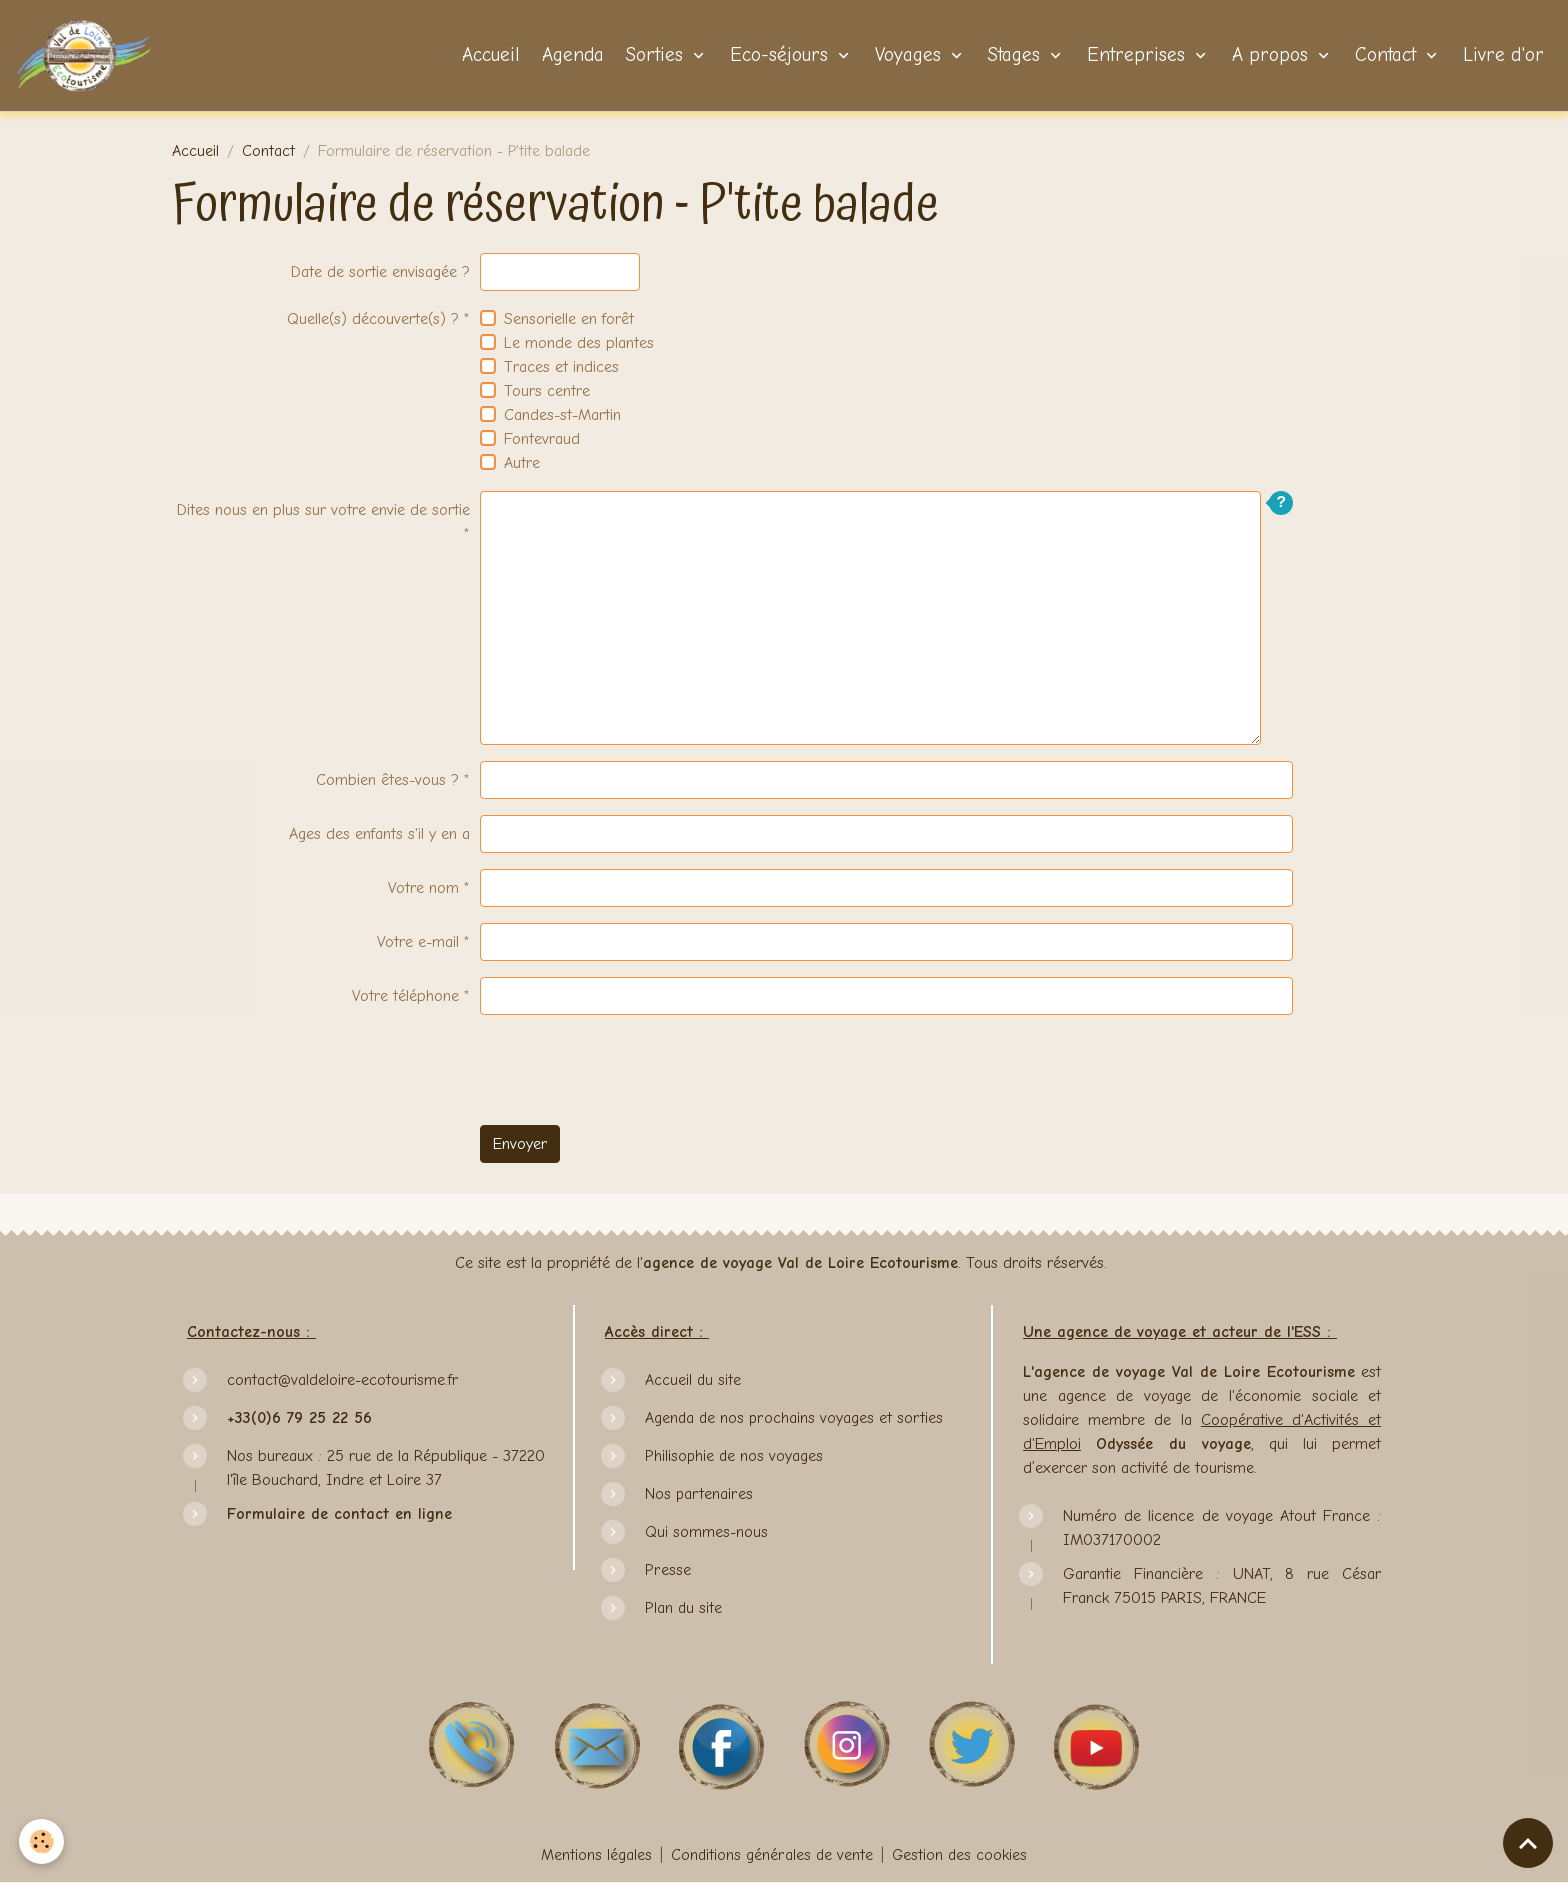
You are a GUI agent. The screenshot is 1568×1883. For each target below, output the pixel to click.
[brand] (88, 56)
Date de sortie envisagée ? (380, 272)
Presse (667, 1570)
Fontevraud (542, 439)
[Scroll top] (1528, 1843)
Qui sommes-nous (706, 1532)
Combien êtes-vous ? (387, 780)
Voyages (908, 56)
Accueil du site (693, 1380)
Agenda (570, 56)
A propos (1270, 56)
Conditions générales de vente (771, 1855)
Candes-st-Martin (562, 415)
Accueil (488, 56)
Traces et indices (561, 367)
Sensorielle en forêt (569, 319)
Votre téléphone (405, 996)
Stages (1014, 56)
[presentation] (632, 1070)
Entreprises (1136, 56)
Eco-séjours (779, 56)
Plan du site (683, 1608)
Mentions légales (595, 1855)
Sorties (654, 56)
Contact (1385, 56)
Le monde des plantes (579, 343)
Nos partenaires (698, 1494)
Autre (522, 463)
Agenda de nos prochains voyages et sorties (794, 1418)
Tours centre (547, 391)
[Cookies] (42, 1841)
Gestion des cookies (960, 1855)
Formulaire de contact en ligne (339, 1514)
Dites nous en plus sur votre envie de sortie (323, 510)
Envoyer (520, 1144)
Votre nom (423, 888)
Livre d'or (1500, 56)
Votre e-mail (418, 942)
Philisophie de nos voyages (734, 1456)
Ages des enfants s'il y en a (379, 834)
